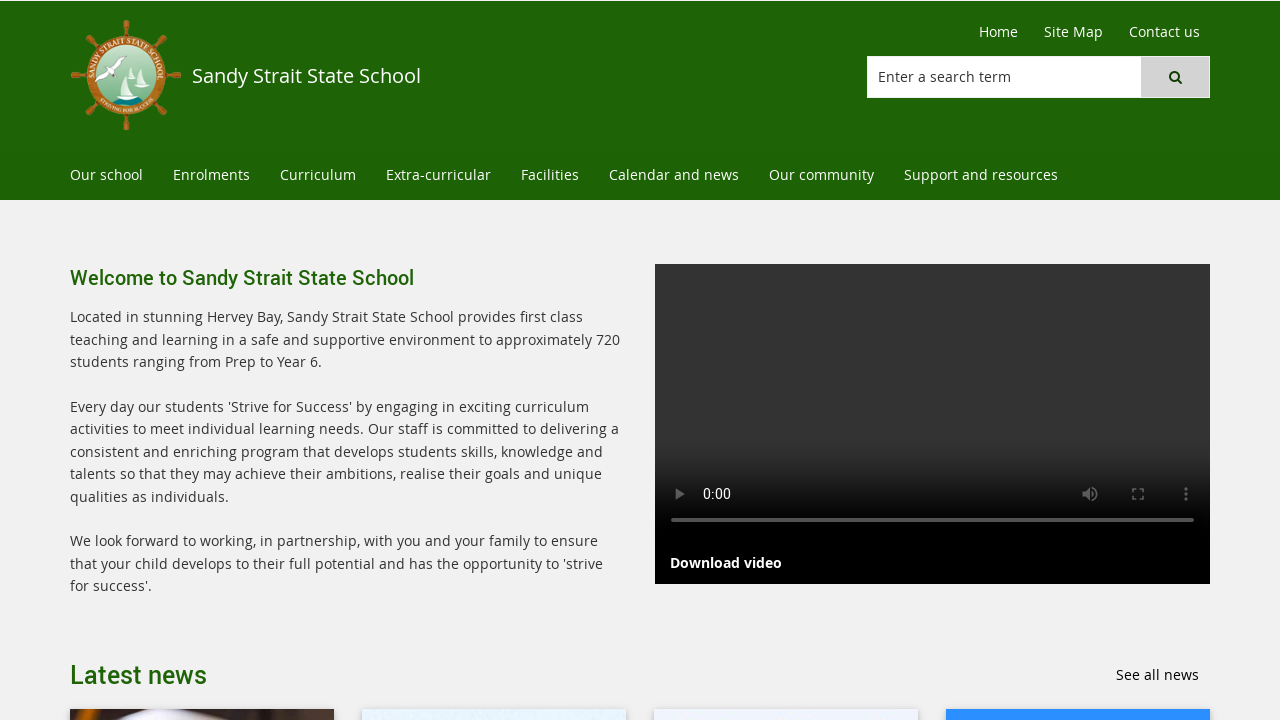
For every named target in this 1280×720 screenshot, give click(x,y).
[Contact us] (1164, 32)
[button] (1175, 77)
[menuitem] (106, 175)
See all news (1157, 674)
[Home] (998, 32)
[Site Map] (1073, 32)
